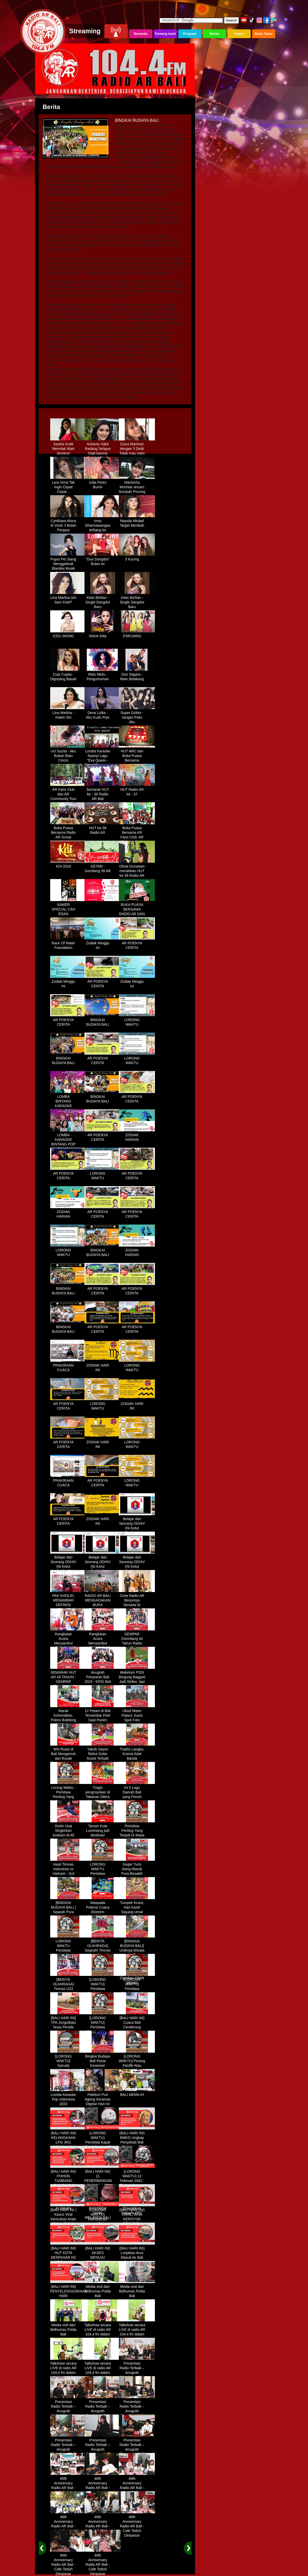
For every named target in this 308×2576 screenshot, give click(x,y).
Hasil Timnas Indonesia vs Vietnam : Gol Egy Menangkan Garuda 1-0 (68, 1872)
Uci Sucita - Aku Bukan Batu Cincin (68, 753)
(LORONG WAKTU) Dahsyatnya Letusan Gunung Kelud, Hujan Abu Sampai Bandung (102, 2221)
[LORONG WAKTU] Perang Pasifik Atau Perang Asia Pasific (137, 2064)
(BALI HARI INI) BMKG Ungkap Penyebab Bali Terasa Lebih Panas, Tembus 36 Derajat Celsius (137, 2145)
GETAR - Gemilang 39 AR (102, 867)
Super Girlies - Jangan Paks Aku (137, 715)
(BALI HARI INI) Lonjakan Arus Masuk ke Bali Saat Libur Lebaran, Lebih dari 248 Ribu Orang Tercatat (137, 2260)
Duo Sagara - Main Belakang (137, 675)
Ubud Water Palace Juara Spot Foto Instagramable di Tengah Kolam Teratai (137, 1720)
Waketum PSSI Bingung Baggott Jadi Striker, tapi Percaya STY (137, 1677)
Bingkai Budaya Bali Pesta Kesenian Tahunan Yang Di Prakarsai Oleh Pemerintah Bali (102, 2068)
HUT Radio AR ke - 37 (137, 790)
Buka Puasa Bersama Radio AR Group (68, 830)
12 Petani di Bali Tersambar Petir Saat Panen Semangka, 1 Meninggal (102, 1718)
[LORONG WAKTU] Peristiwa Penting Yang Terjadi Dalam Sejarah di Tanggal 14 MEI (137, 1991)
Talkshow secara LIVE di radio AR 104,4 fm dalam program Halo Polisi (102, 2332)
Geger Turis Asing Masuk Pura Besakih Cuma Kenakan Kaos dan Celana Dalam (137, 1874)
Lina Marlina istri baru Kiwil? (68, 598)
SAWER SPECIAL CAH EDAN (68, 907)
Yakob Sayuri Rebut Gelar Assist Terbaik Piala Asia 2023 (102, 1754)
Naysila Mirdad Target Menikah (137, 521)
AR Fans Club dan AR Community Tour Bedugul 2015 (68, 794)
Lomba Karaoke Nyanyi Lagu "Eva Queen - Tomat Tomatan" (102, 756)
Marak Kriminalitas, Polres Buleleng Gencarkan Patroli (68, 1718)
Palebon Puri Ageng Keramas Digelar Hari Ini (102, 2097)
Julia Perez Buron (102, 483)
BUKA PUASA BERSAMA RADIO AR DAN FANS (137, 910)
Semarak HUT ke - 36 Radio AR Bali (102, 792)
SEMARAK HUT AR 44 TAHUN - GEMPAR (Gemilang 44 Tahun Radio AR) (68, 1682)
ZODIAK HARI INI (102, 1366)
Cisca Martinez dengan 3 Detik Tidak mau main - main (137, 449)
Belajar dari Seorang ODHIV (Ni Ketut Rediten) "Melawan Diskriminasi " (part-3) (102, 1569)
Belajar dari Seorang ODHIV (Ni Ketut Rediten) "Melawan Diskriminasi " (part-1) (137, 1531)
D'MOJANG (137, 634)
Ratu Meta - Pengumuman (102, 675)
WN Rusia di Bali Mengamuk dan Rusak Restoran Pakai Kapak (68, 1757)
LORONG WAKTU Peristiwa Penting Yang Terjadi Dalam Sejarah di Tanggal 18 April (68, 1953)
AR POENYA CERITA (137, 943)
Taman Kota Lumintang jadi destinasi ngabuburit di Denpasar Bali (102, 1833)
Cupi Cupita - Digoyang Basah (68, 675)
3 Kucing (137, 557)
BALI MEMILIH (137, 2093)
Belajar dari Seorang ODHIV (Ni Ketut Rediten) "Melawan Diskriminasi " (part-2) (68, 1569)
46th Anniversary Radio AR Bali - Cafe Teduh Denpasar (68, 2486)
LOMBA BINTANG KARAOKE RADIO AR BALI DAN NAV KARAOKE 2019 (68, 1106)
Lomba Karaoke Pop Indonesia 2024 (68, 2097)
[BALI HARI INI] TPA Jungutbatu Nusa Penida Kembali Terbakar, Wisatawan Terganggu (68, 2030)
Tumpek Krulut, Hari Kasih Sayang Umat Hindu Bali (137, 1908)
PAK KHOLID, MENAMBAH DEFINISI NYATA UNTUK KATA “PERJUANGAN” (68, 1605)
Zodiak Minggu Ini (102, 943)
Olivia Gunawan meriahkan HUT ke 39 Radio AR (137, 869)
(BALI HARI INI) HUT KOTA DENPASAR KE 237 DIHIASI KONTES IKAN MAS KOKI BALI (68, 2258)
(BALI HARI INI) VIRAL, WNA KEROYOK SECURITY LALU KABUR (137, 2217)
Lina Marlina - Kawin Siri (68, 713)
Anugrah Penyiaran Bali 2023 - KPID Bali (102, 1675)
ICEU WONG (68, 634)
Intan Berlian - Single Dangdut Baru (102, 600)
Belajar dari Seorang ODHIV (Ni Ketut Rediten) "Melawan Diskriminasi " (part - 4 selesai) (137, 1569)
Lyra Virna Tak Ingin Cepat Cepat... (68, 485)
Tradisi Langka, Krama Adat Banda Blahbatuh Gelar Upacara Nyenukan (137, 1759)
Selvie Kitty (102, 634)
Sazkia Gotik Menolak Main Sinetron (68, 446)
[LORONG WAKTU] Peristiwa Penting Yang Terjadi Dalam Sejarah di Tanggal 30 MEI (102, 2030)
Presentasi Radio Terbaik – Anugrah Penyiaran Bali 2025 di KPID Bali (137, 2373)
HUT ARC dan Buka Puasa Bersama (137, 753)
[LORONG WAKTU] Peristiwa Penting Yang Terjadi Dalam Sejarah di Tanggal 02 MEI (102, 1991)
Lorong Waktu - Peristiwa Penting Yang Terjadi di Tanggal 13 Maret (68, 1797)
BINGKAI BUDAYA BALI (102, 1020)
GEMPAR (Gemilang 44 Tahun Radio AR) (137, 1639)
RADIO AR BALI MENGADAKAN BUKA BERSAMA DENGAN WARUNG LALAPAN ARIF (102, 1607)
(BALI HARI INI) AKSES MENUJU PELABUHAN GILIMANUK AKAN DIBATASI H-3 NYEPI (102, 2260)
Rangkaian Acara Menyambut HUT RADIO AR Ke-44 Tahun (68, 1641)
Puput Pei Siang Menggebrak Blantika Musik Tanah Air (68, 564)
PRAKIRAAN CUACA (68, 1366)
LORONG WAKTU (137, 1020)
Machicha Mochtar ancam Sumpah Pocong (137, 485)
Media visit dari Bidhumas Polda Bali (102, 2289)
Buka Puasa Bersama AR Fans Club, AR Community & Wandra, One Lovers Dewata (137, 837)
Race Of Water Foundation (68, 943)
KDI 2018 (68, 864)
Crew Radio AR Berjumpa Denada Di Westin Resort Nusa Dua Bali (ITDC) (137, 1605)
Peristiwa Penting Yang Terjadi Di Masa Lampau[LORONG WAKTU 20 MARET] (137, 1835)
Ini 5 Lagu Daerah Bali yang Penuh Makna (137, 1792)
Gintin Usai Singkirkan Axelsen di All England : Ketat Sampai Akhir (68, 1833)
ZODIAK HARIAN (137, 1135)
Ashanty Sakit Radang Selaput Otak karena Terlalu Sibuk (102, 449)
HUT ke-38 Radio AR (102, 828)
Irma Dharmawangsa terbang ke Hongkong (102, 526)
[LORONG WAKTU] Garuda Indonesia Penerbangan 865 (68, 2066)
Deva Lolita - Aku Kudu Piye (102, 713)
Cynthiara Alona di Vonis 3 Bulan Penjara (68, 523)
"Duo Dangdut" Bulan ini (102, 560)
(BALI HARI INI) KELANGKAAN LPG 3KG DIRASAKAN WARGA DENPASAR (68, 2142)
